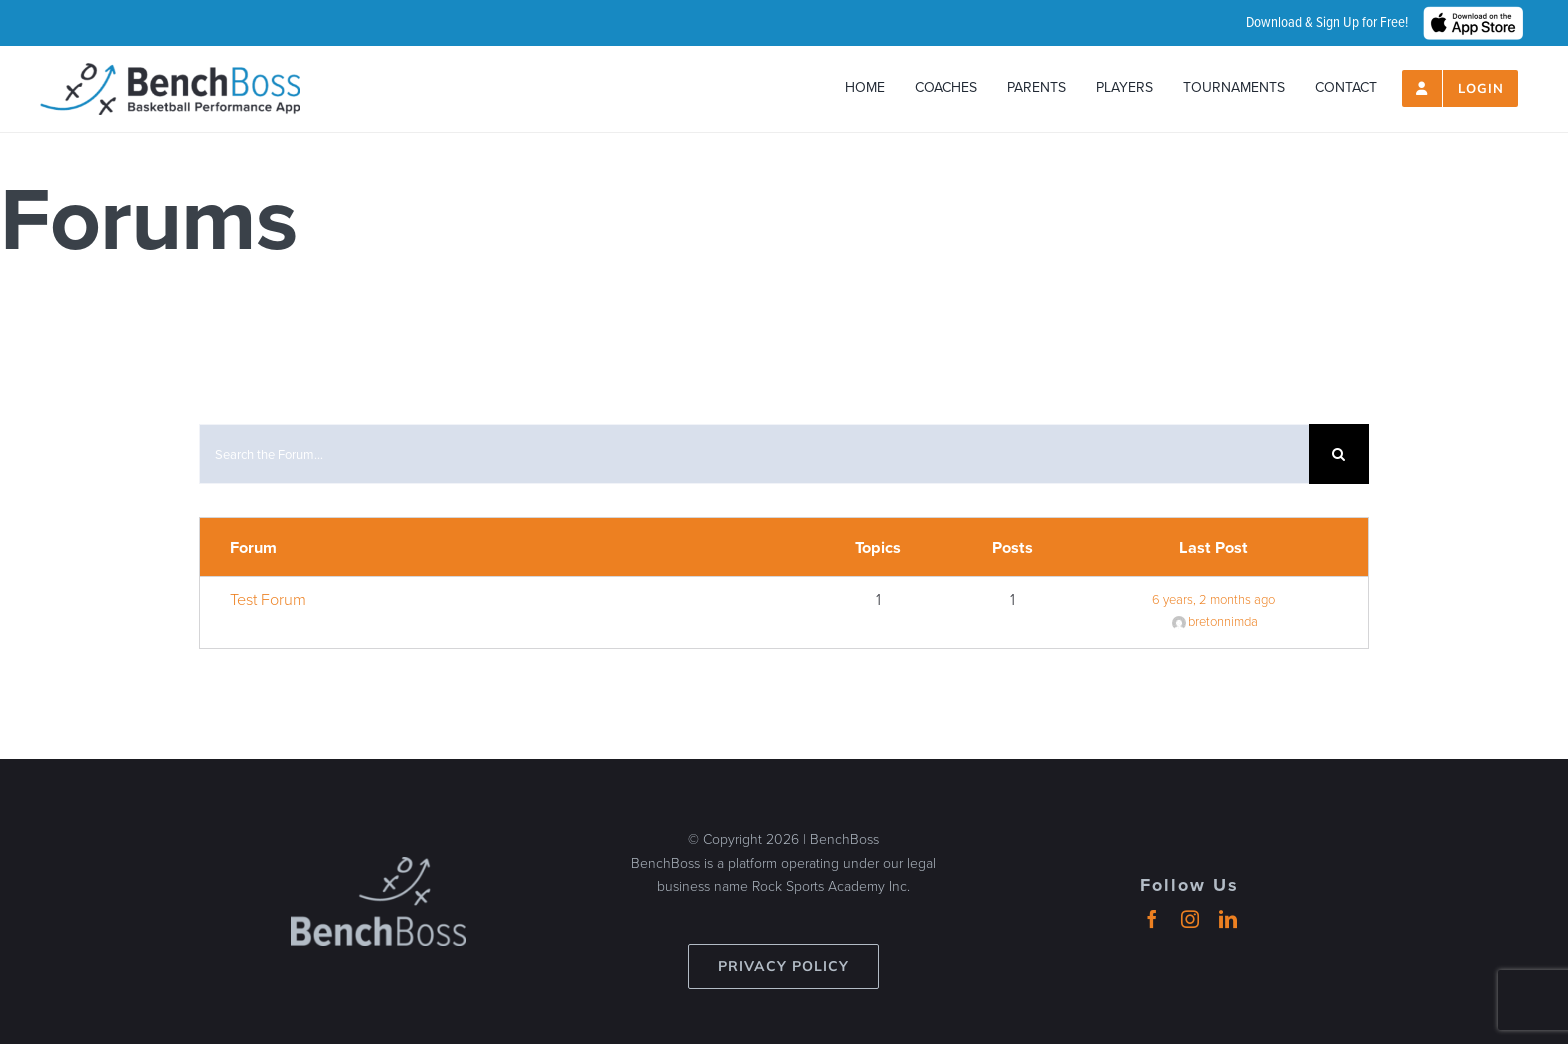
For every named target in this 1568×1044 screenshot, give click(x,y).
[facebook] (1152, 919)
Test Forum (268, 599)
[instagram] (1190, 919)
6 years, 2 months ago (1213, 599)
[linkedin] (1228, 919)
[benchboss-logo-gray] (378, 866)
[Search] (1339, 454)
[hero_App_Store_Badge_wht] (1473, 15)
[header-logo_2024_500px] (170, 72)
